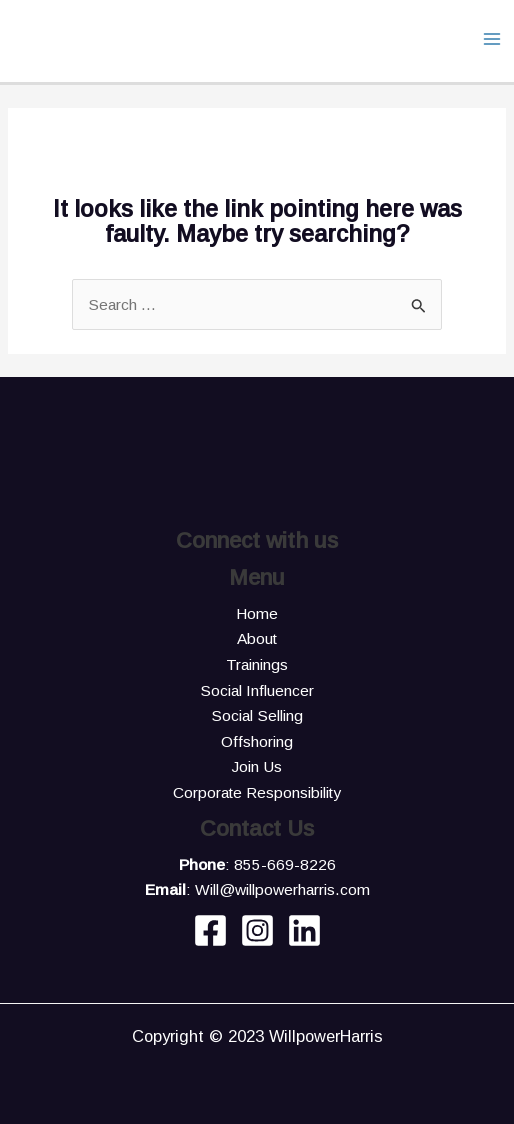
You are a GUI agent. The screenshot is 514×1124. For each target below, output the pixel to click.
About (257, 638)
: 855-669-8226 (257, 864)
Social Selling (257, 715)
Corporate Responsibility (257, 792)
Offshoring (257, 741)
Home (257, 613)
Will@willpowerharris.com (282, 889)
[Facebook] (210, 930)
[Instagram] (257, 930)
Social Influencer (257, 690)
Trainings (257, 664)
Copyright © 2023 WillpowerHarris (257, 1036)
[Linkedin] (304, 930)
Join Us (257, 766)
